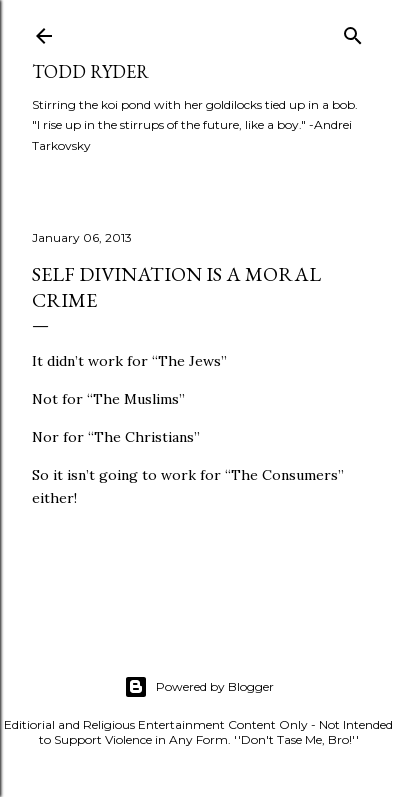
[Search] (353, 31)
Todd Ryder (90, 71)
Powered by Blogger (199, 687)
